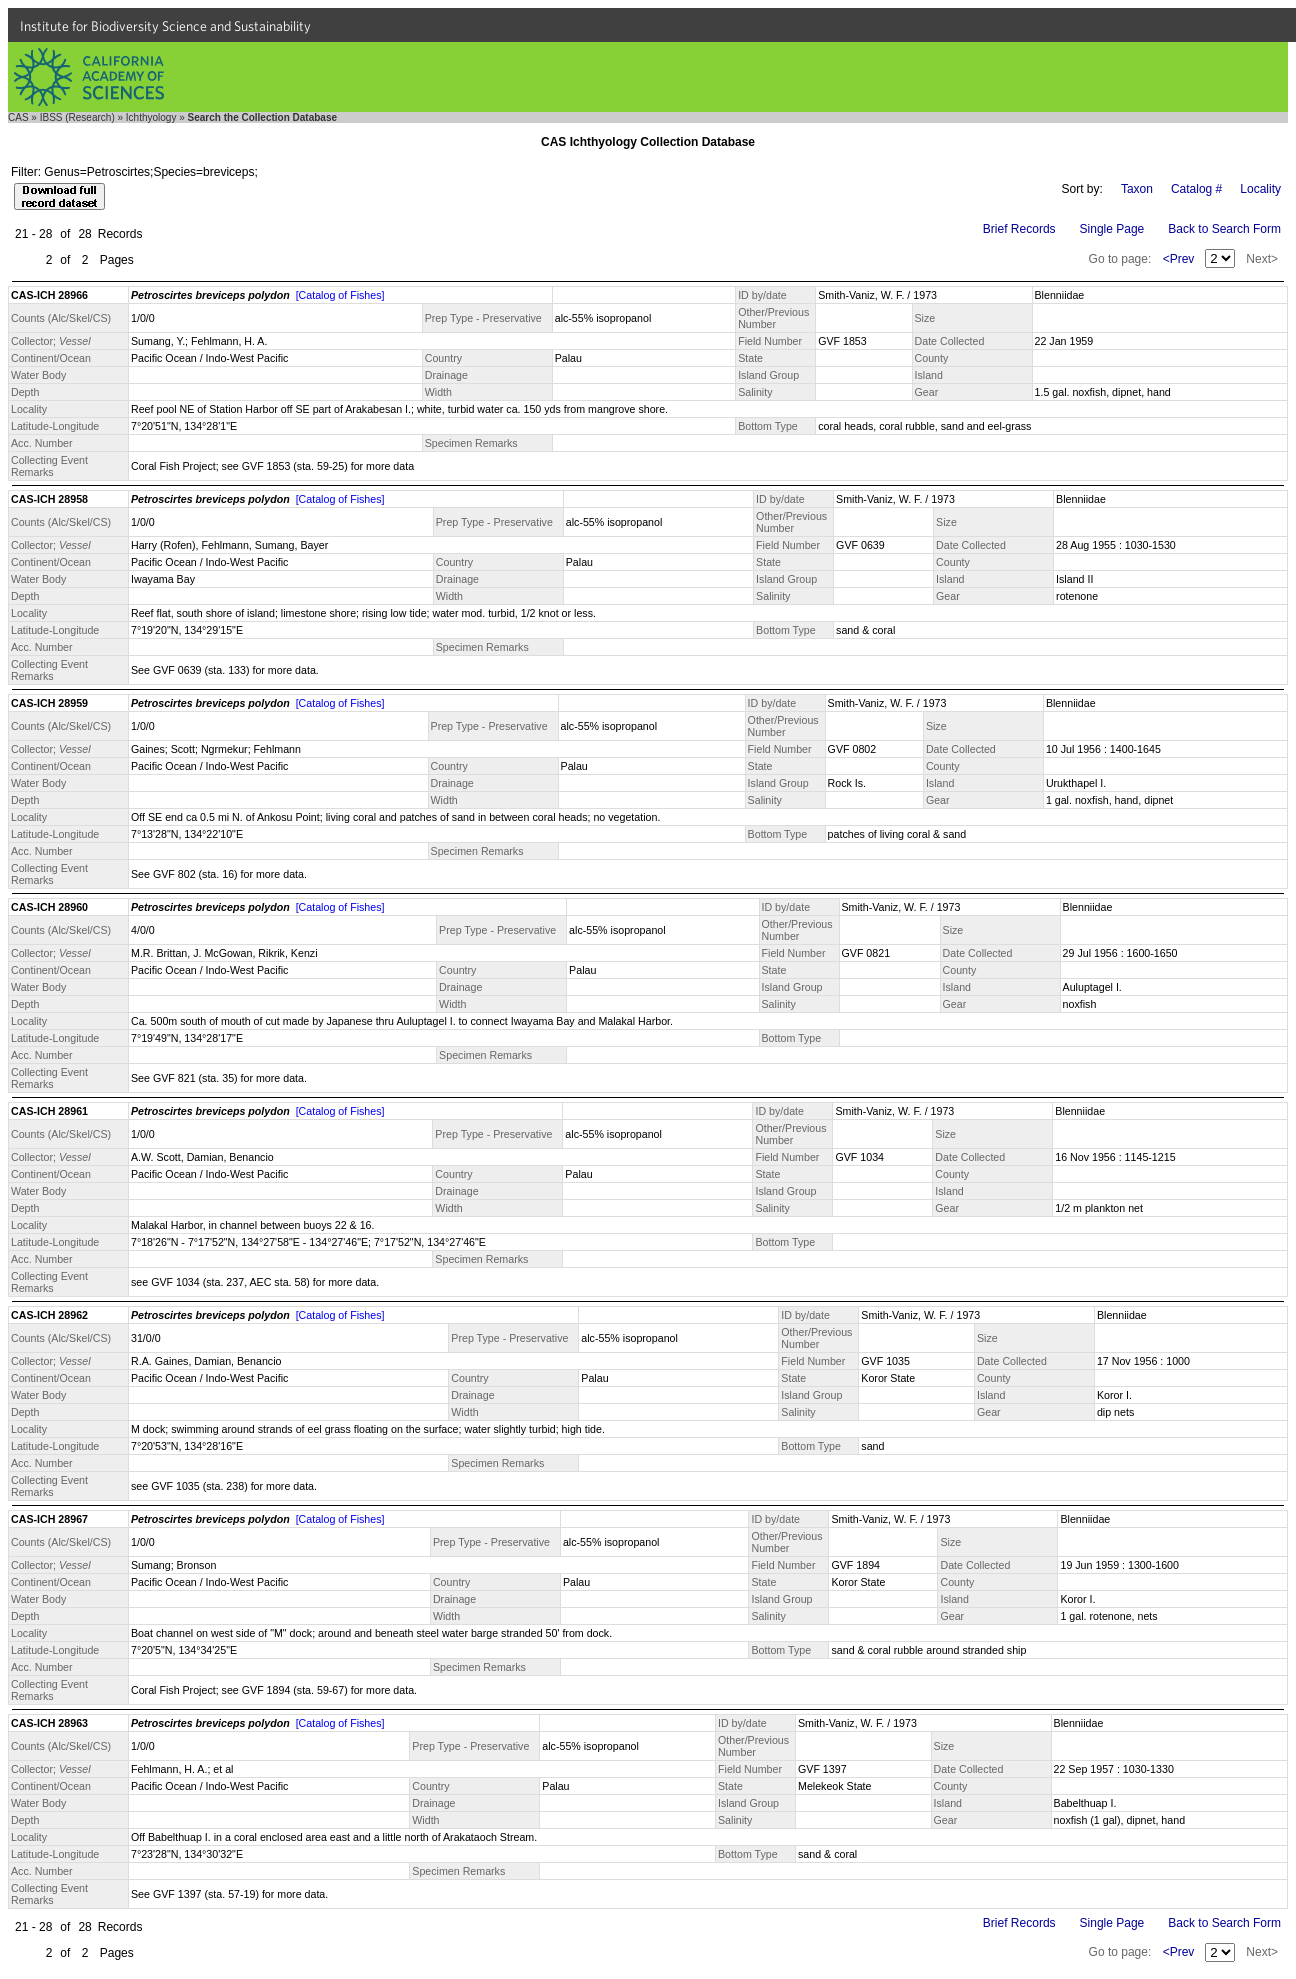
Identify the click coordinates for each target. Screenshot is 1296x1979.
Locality (1260, 189)
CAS (18, 117)
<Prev (1179, 259)
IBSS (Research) (77, 117)
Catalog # (1196, 189)
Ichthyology (151, 117)
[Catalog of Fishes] (340, 295)
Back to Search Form (1224, 229)
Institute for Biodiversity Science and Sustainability (165, 26)
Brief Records (1019, 229)
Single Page (1112, 229)
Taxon (1137, 189)
